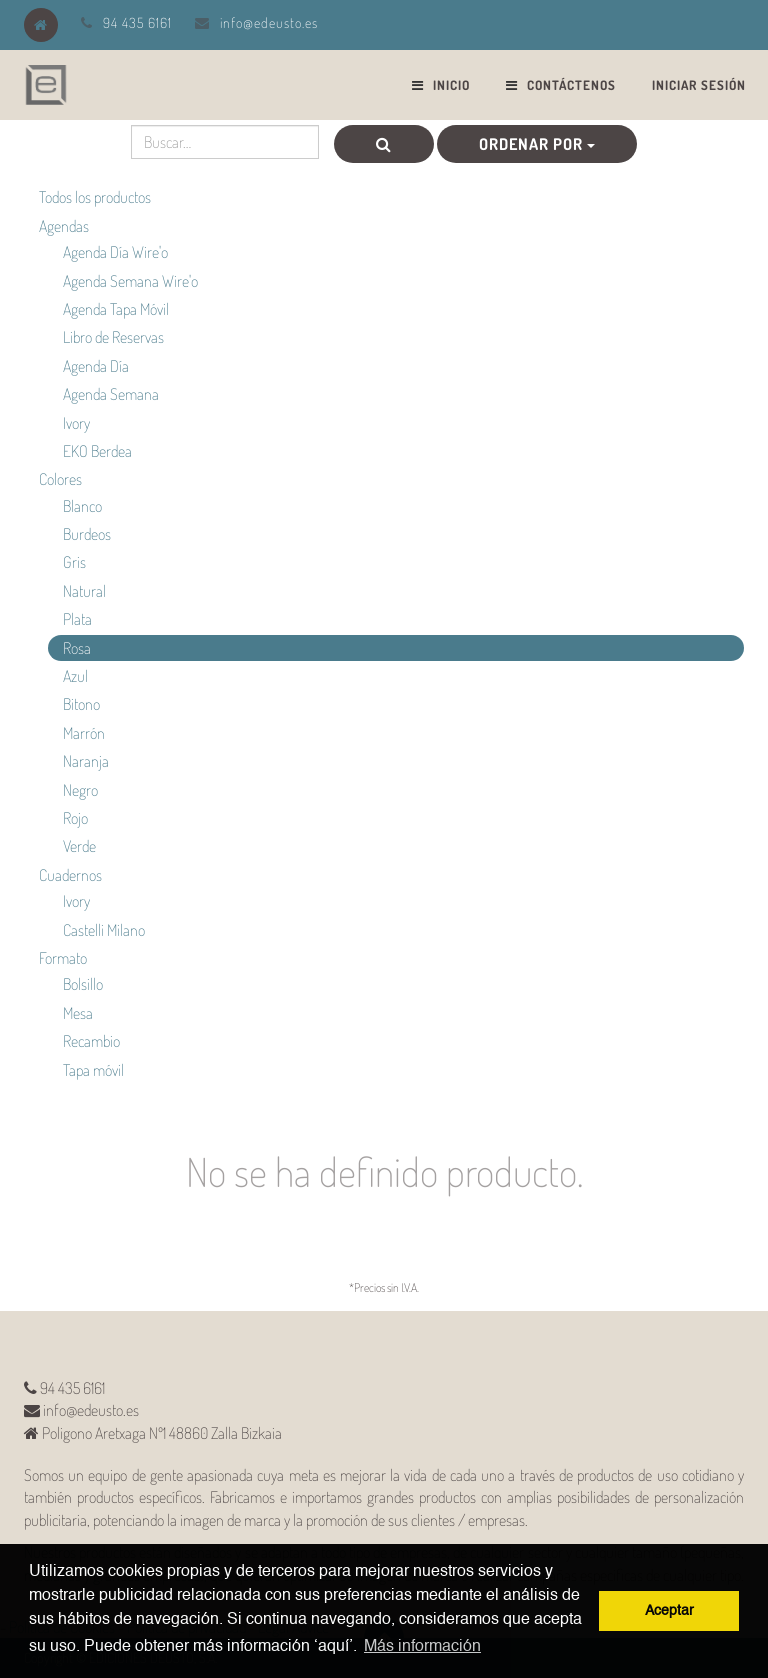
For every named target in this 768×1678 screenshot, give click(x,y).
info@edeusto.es (269, 22)
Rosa (77, 648)
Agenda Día (96, 366)
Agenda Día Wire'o (115, 252)
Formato (63, 958)
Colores (60, 479)
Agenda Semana (111, 394)
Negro (80, 790)
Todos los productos (95, 197)
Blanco (82, 506)
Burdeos (87, 534)
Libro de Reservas (113, 337)
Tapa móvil (93, 1070)
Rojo (75, 818)
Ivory (76, 423)
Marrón (84, 733)
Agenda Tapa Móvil (116, 309)
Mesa (78, 1013)
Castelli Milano (104, 930)
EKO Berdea (97, 451)
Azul (75, 676)
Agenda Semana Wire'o (130, 281)
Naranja (86, 761)
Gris (74, 562)
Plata (77, 619)
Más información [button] (422, 1647)
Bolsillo (83, 984)
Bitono (81, 704)
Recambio (91, 1041)
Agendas (64, 226)
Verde (79, 846)
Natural (84, 591)
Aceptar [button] (669, 1611)
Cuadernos (70, 875)
